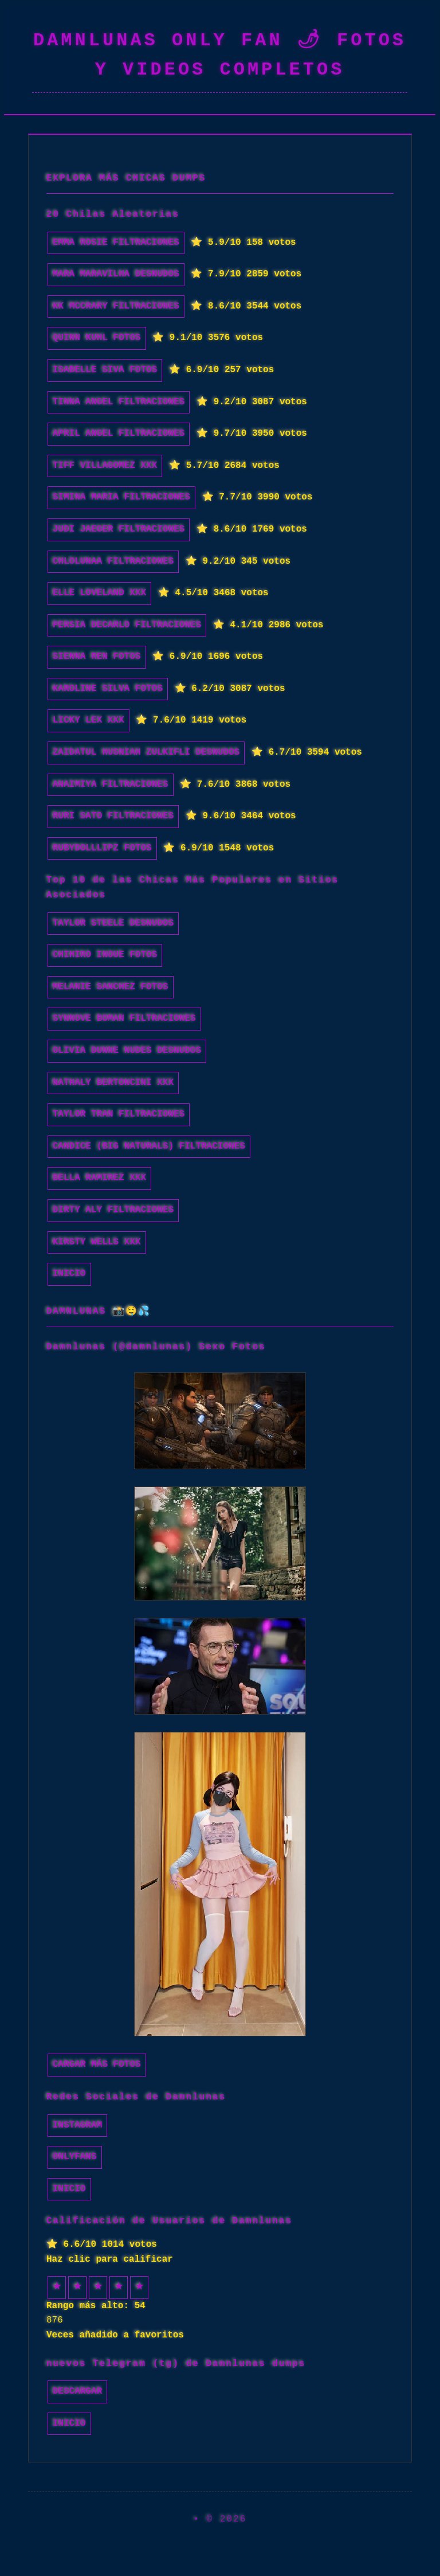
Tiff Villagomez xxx (105, 465)
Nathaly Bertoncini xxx (113, 1083)
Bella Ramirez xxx (99, 1178)
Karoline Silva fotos (108, 689)
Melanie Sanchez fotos (110, 987)
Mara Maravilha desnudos (116, 274)
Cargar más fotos (97, 2064)
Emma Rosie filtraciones (116, 242)
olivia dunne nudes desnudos (127, 1050)
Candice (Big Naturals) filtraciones (149, 1146)
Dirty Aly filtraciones (113, 1210)
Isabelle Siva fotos (105, 370)
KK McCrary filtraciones (116, 306)
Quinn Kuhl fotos (97, 338)
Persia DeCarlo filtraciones (127, 625)
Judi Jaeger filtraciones (118, 529)
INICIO (69, 1274)
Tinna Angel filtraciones (118, 402)
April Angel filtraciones (118, 433)
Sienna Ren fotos (97, 656)
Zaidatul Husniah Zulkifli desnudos (146, 752)
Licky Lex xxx (88, 720)
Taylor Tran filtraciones (118, 1114)
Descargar (77, 2391)
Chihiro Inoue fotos (105, 955)
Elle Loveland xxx (99, 593)
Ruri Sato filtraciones (113, 816)
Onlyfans (75, 2157)
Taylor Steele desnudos (113, 923)
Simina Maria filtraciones (121, 497)
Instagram (77, 2125)
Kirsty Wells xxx (97, 1242)
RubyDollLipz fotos (102, 848)
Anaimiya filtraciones (110, 784)
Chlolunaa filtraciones (113, 561)
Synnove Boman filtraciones (124, 1018)
